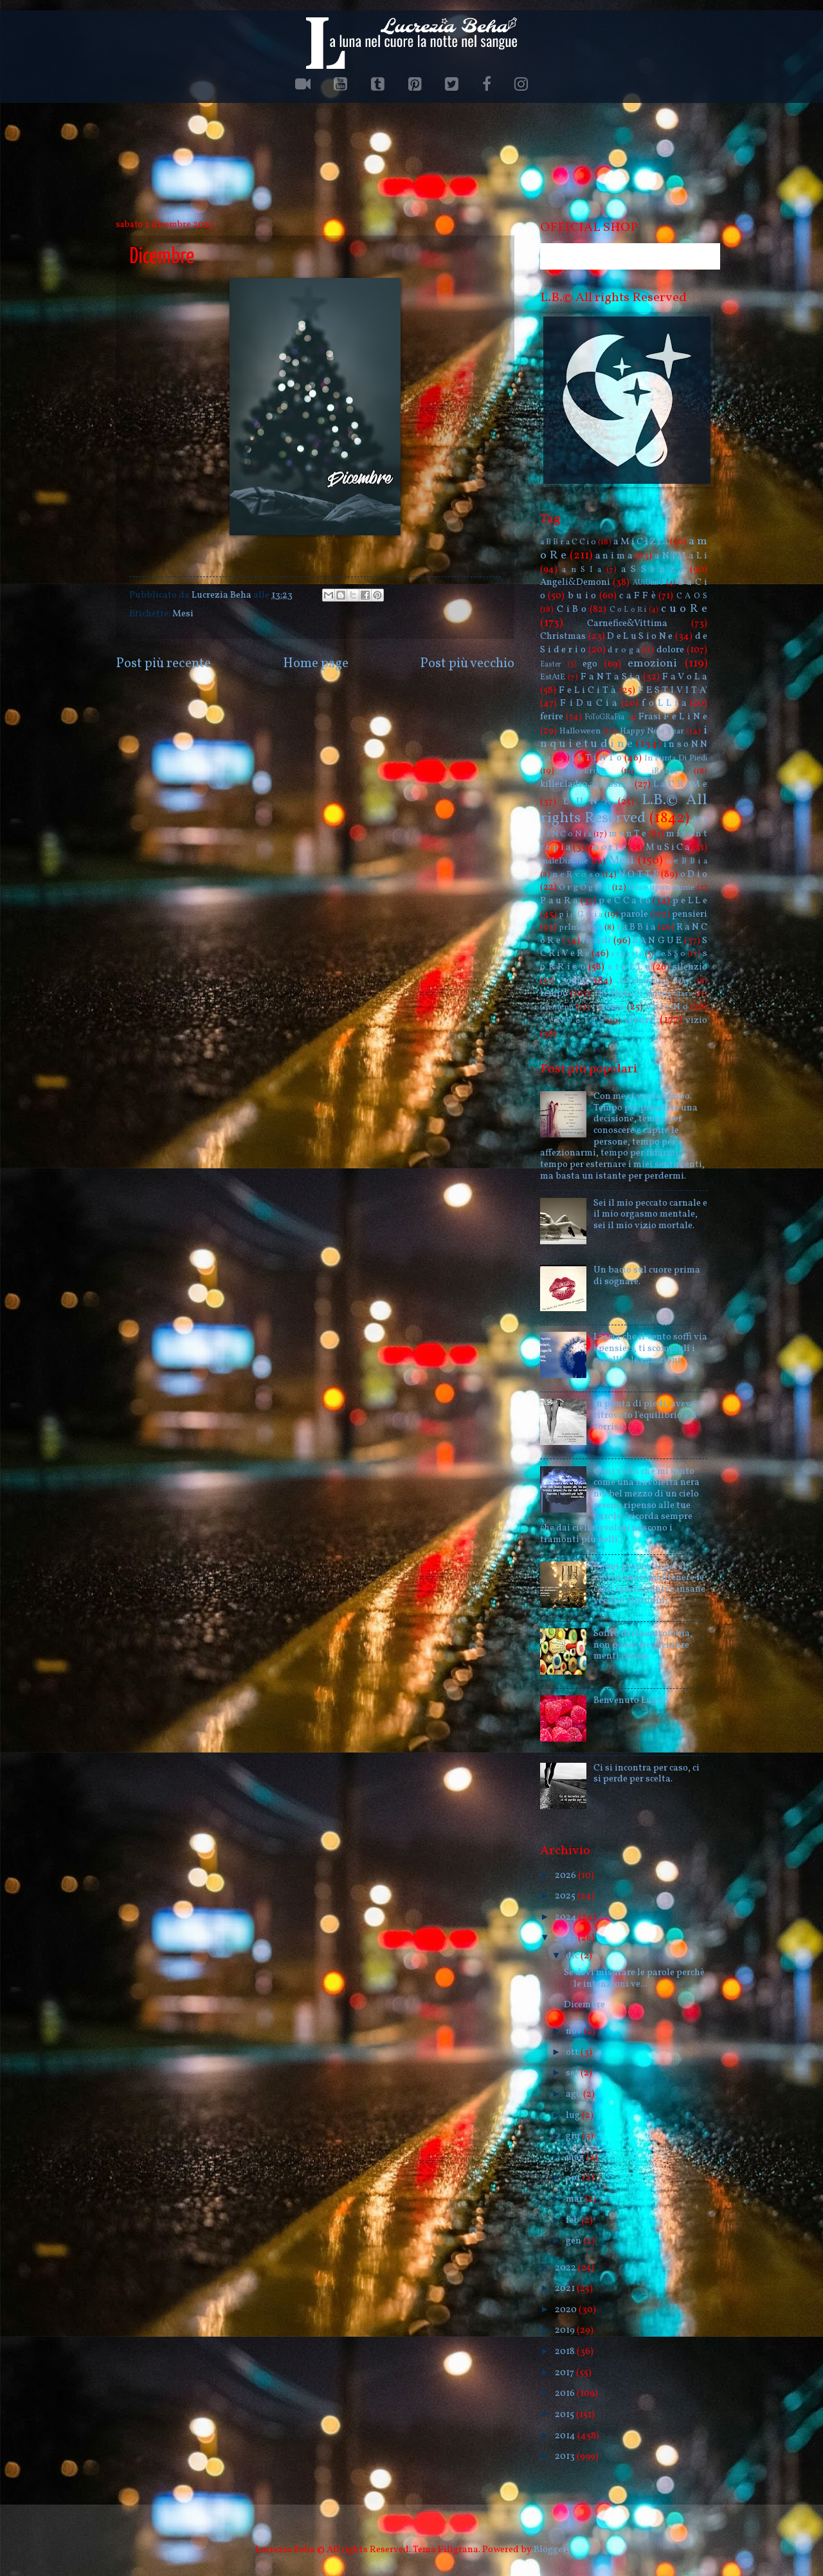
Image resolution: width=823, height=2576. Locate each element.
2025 (566, 1896)
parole (634, 914)
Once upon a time (661, 887)
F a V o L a (684, 676)
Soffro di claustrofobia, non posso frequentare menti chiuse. (642, 1644)
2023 (566, 1937)
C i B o (571, 609)
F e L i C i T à (587, 690)
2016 (566, 2393)
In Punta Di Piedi (675, 758)
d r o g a (623, 650)
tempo (554, 993)
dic (573, 1955)
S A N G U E (657, 940)
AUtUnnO (648, 583)
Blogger (550, 2549)
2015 (565, 2414)
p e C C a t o (624, 900)
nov (575, 2031)
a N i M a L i (681, 555)
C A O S (691, 596)
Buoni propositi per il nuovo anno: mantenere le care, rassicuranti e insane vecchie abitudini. (649, 1583)
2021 (566, 2288)
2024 (567, 1917)
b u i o (582, 595)
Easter (550, 664)
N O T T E (639, 874)
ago (574, 2094)
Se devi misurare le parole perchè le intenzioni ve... (634, 1978)
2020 (567, 2309)
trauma (608, 1006)
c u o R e (684, 609)
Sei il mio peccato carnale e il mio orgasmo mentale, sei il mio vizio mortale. (650, 1214)
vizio (696, 1020)
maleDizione (564, 861)
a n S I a (581, 570)
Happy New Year (652, 731)
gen (574, 2240)
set (573, 2072)
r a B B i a (636, 927)
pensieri (689, 914)
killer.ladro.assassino (586, 784)
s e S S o (670, 954)
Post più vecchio (467, 663)
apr (574, 2177)
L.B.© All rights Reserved (623, 809)
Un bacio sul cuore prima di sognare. (646, 1276)
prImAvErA (580, 927)
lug (574, 2115)
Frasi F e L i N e (672, 716)
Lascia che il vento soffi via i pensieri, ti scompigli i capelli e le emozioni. (650, 1348)
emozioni (652, 664)
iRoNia (664, 771)
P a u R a (559, 900)
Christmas (563, 636)
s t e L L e (629, 967)
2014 (566, 2435)
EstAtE (552, 677)
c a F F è (637, 595)
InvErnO (588, 771)
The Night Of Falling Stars (642, 994)
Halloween (580, 731)
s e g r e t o (627, 954)
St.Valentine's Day (654, 981)
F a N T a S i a (610, 676)
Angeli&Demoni (575, 582)
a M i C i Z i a (640, 541)
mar (575, 2199)
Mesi (183, 613)
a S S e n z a (653, 569)
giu (574, 2136)
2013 (566, 2456)
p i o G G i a (580, 914)
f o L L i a (664, 703)
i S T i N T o (597, 757)
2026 (566, 1875)
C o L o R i (628, 610)
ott (573, 2052)
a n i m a (614, 555)
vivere (640, 1020)
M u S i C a (668, 847)
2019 (566, 2330)
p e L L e (690, 900)
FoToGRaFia (604, 717)
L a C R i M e (680, 784)
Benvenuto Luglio (631, 1700)
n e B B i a (686, 861)
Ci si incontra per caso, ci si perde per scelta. (646, 1774)
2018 (566, 2351)
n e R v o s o (576, 875)
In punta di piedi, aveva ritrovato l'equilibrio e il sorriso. (645, 1415)
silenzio (690, 967)
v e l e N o (667, 1006)
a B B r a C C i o (568, 542)
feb (573, 2220)
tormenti (557, 1007)
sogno (575, 980)
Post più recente (163, 663)
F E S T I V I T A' (672, 690)
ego (590, 664)
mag (576, 2157)
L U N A (587, 801)
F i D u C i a (588, 703)
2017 (565, 2372)
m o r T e (608, 847)
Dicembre (584, 2004)
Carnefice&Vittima (627, 623)
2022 (566, 2267)
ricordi (596, 940)
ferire (551, 716)
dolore (670, 649)
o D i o (693, 874)
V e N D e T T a (572, 1021)
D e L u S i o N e (640, 636)
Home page (315, 663)
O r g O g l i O (584, 887)
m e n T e (627, 833)
